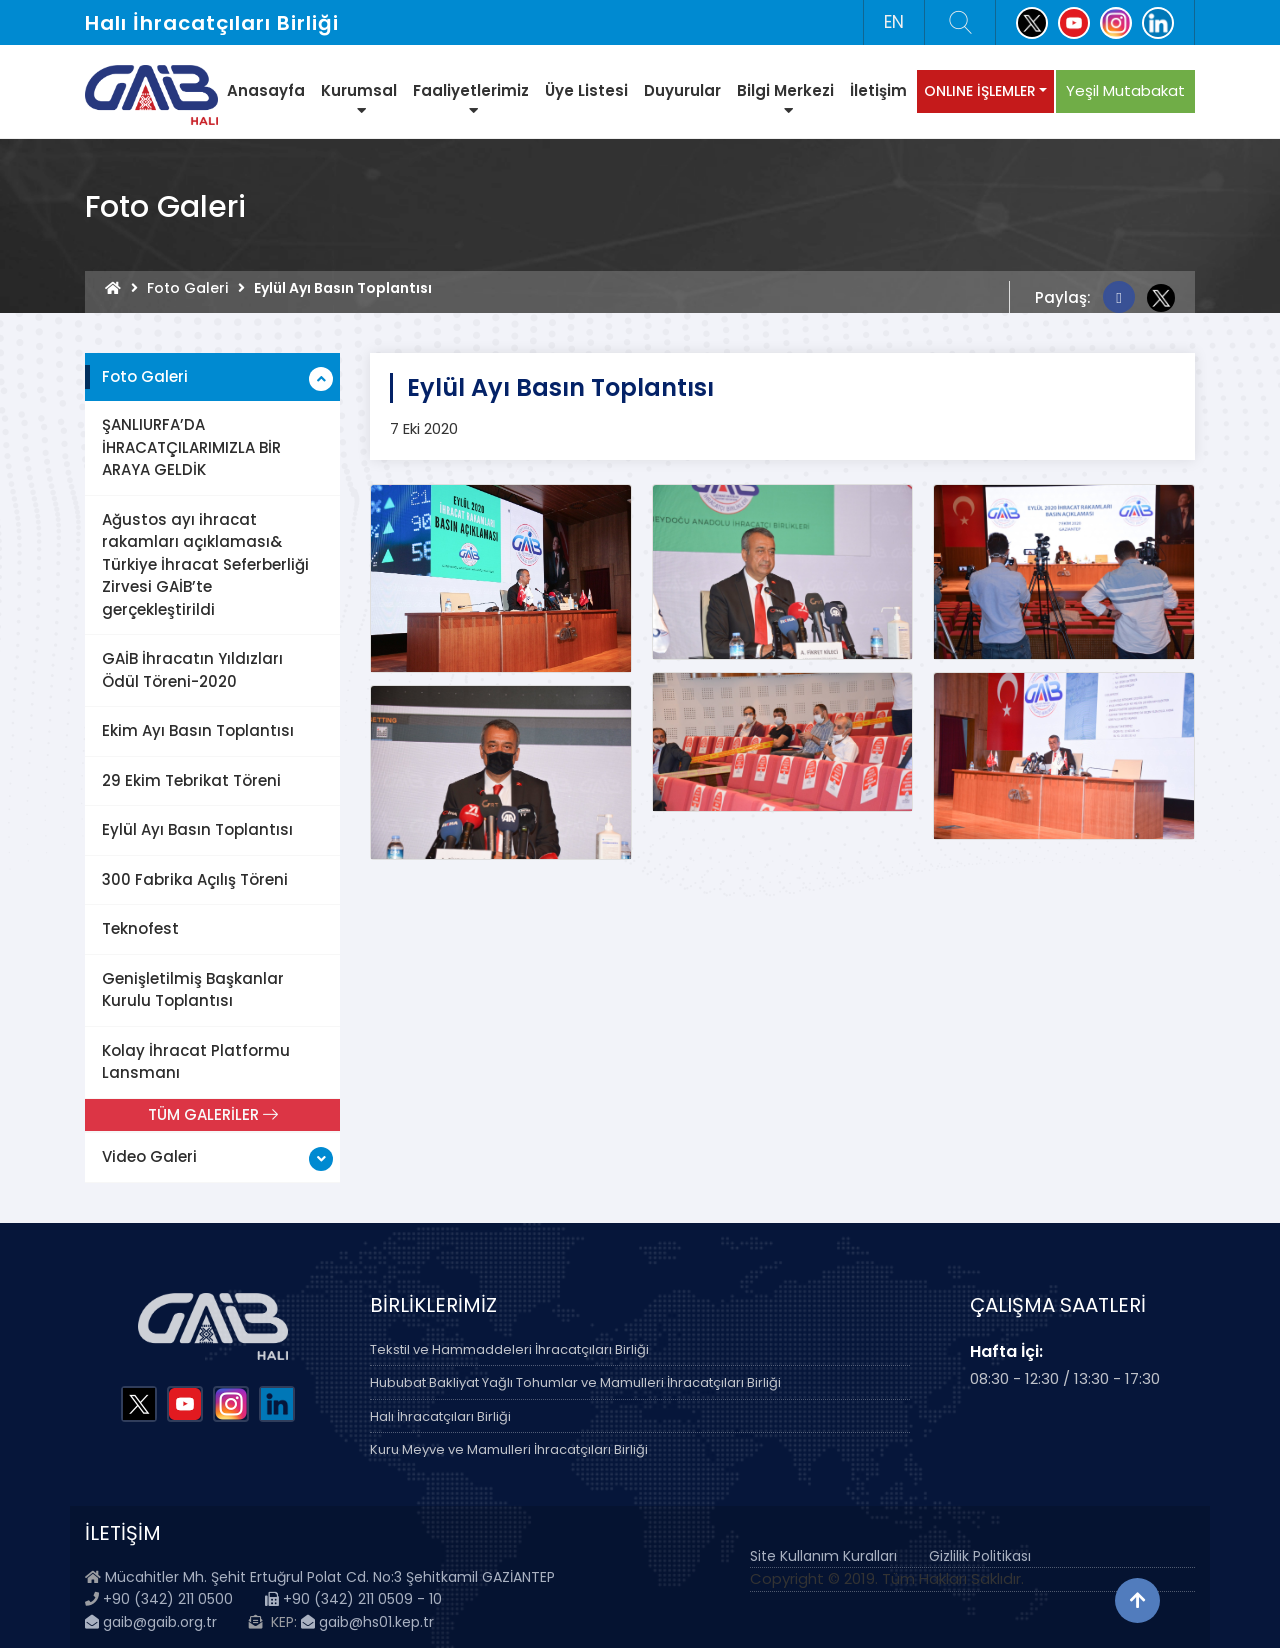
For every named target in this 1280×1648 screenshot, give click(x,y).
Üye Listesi (586, 90)
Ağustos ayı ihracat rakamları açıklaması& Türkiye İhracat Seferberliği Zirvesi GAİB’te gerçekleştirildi (205, 564)
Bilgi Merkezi (785, 99)
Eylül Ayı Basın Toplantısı (197, 829)
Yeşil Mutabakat (1125, 90)
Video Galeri (149, 1156)
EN (894, 22)
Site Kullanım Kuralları (823, 1556)
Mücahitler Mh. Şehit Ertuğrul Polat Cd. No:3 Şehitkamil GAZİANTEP (330, 1577)
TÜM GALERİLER (213, 1114)
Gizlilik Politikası (980, 1556)
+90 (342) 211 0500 (168, 1599)
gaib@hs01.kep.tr (367, 1622)
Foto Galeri (187, 288)
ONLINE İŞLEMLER (980, 91)
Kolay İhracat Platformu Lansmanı (196, 1062)
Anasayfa (266, 90)
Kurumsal (359, 99)
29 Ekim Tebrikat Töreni (191, 780)
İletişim (878, 90)
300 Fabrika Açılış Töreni (195, 879)
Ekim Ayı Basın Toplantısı (198, 730)
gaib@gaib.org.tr (151, 1622)
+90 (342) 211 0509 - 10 (353, 1599)
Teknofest (140, 928)
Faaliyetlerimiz (471, 99)
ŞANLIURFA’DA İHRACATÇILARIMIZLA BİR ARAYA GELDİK (191, 447)
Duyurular (682, 90)
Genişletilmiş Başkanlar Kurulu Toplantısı (193, 990)
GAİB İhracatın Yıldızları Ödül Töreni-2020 (192, 670)
